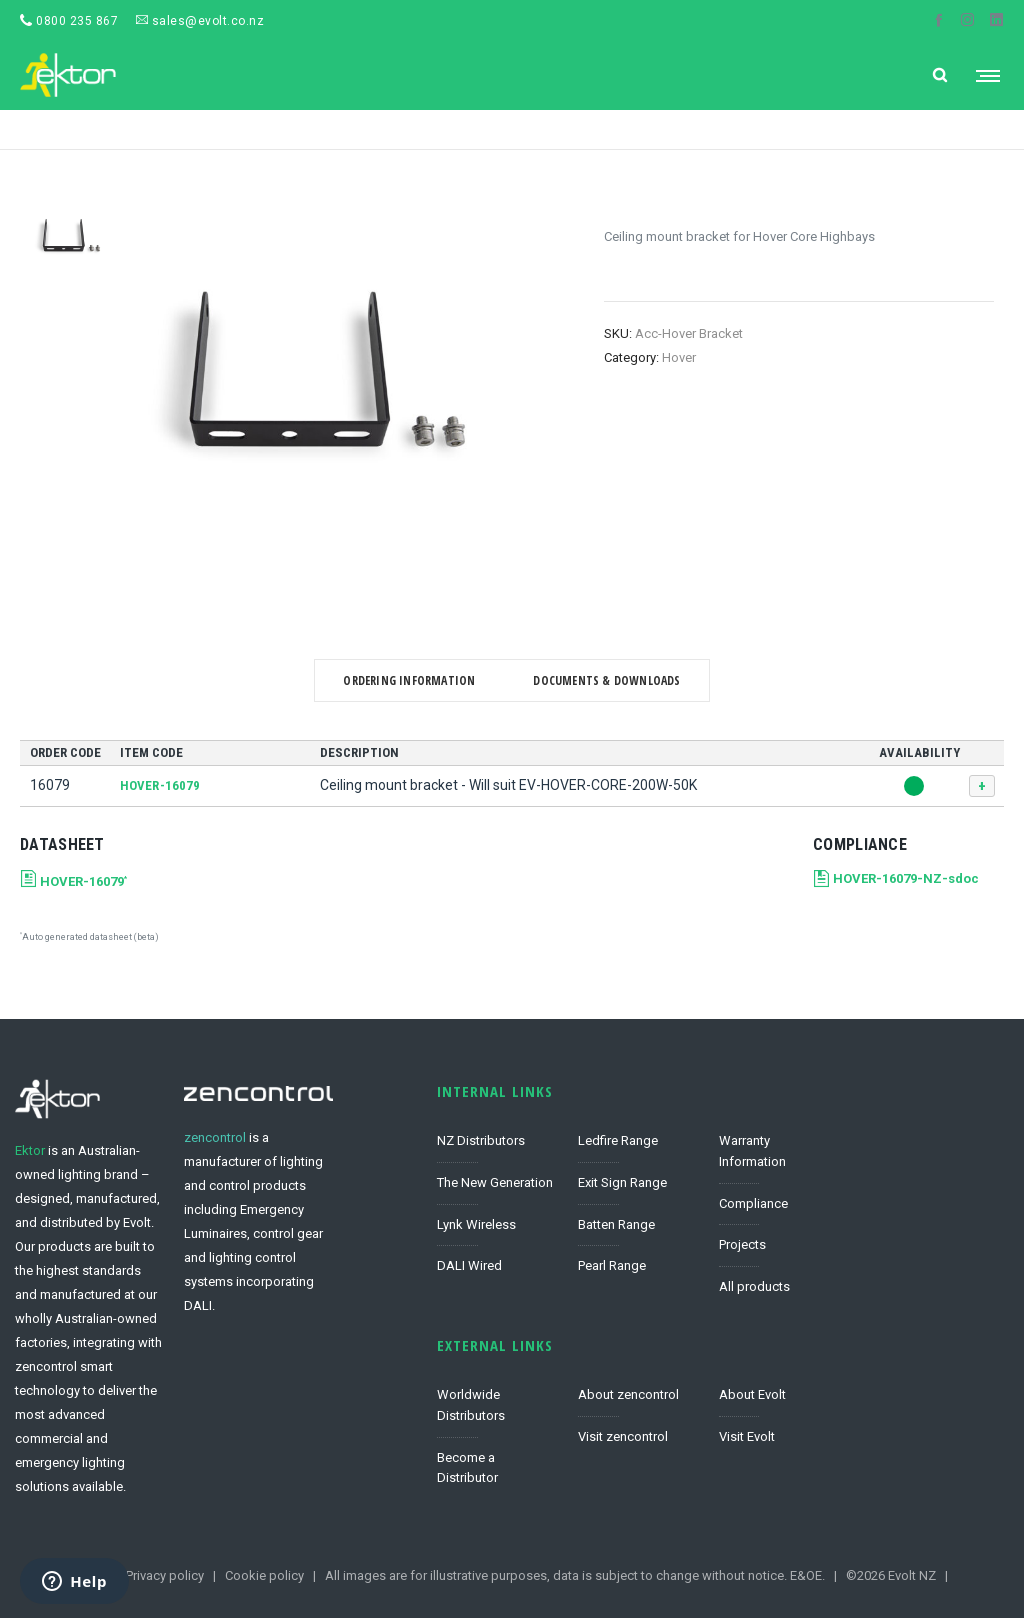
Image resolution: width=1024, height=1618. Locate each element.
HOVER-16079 (160, 785)
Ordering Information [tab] (409, 680)
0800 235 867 (69, 21)
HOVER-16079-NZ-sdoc (906, 878)
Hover (679, 357)
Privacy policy (165, 1575)
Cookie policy (264, 1575)
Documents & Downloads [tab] (606, 680)
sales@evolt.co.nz (200, 21)
